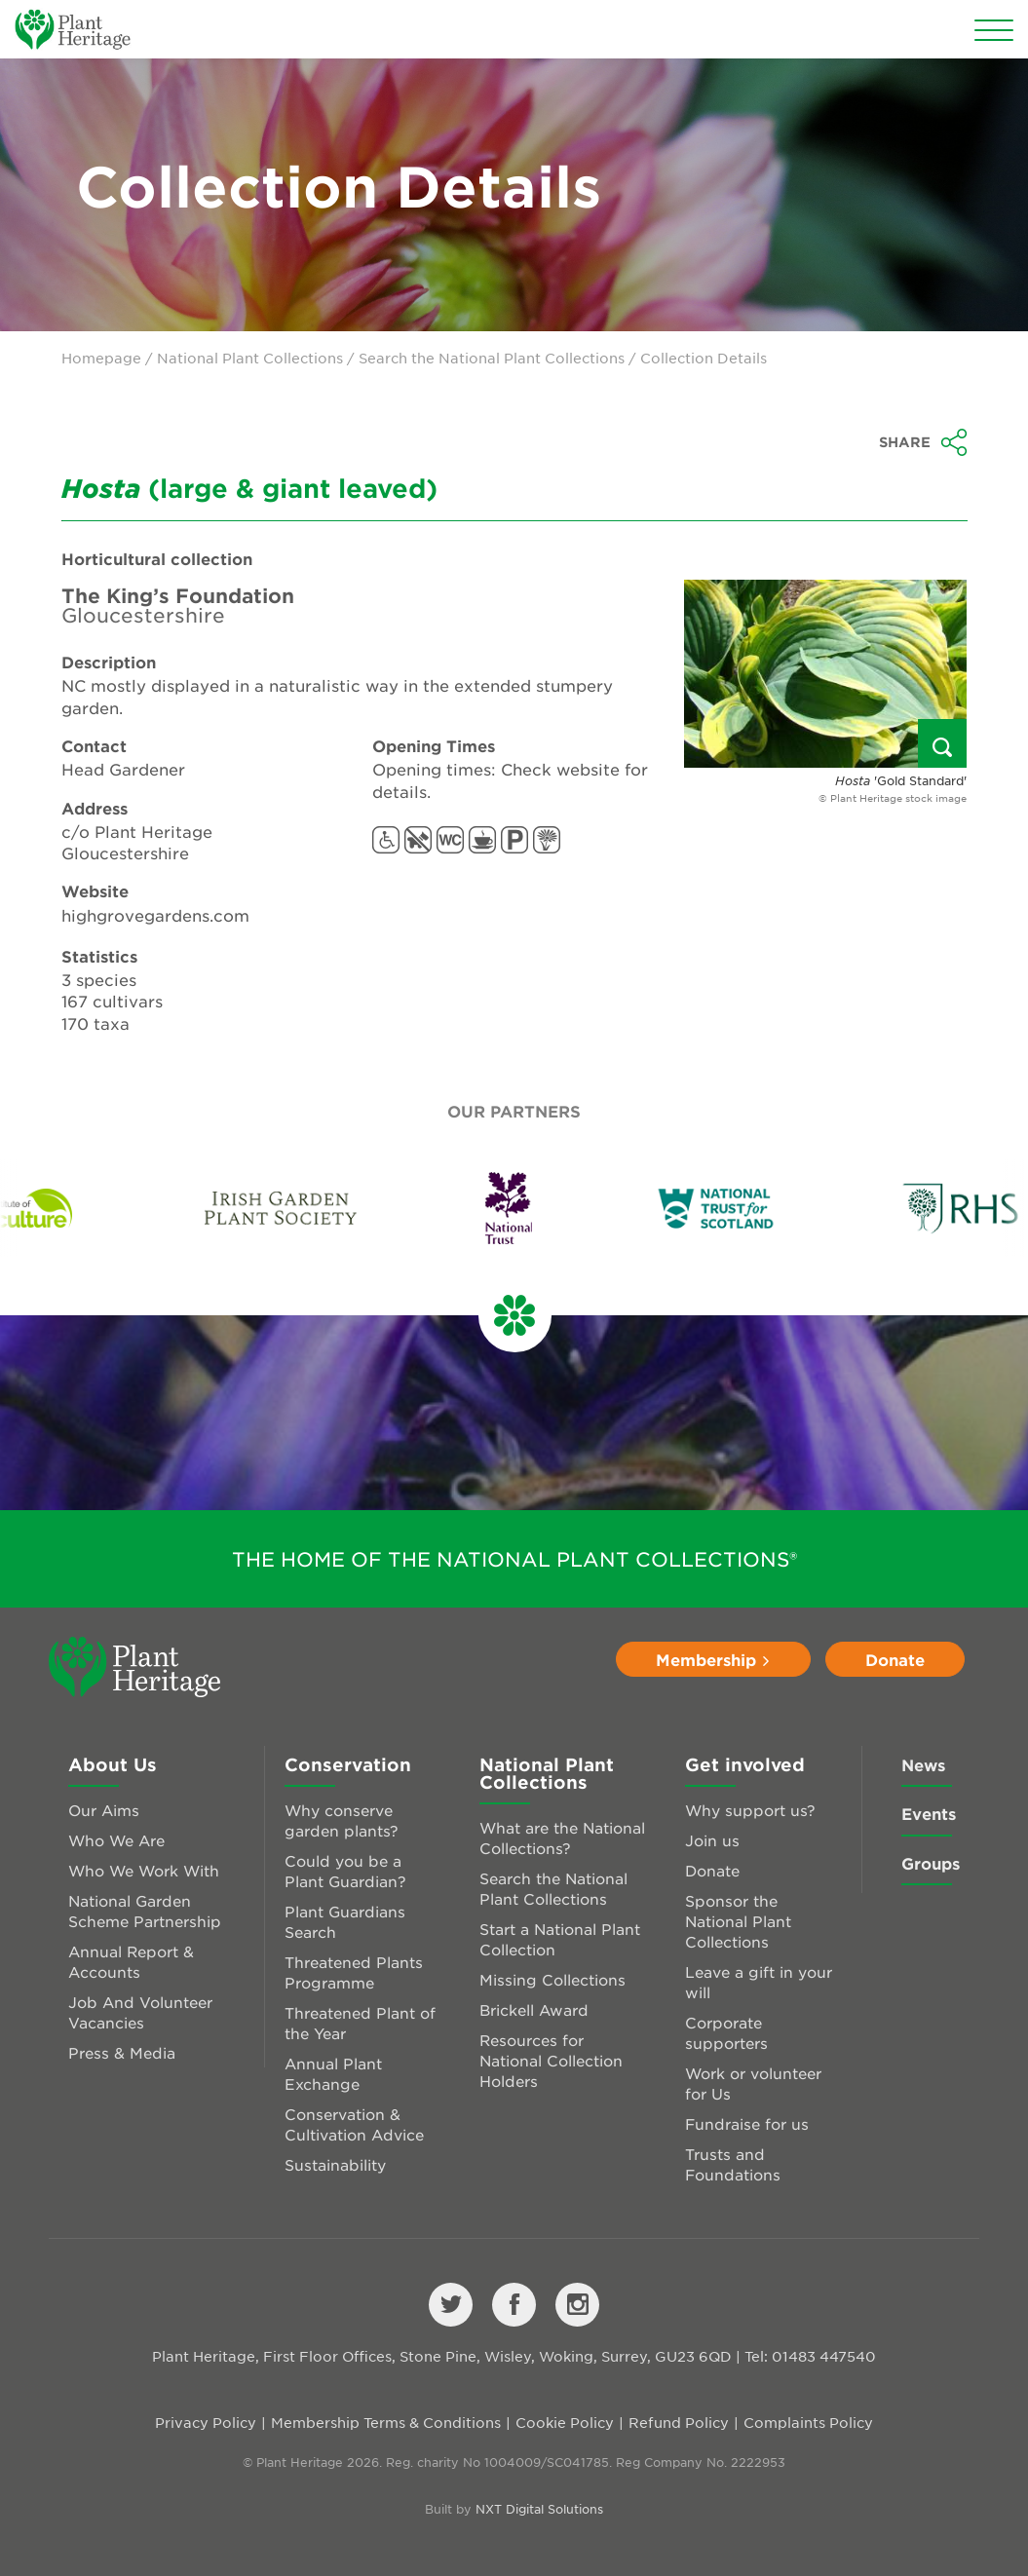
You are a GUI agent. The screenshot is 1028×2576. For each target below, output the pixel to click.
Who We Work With (143, 1870)
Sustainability (335, 2164)
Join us (712, 1840)
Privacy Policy (205, 2422)
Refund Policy (678, 2422)
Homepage (101, 357)
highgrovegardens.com (155, 915)
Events (928, 1813)
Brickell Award (534, 2009)
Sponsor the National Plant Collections (738, 1921)
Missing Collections (552, 1979)
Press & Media (121, 2052)
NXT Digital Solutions (539, 2509)
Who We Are (116, 1840)
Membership (713, 1659)
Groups (930, 1863)
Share (923, 442)
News (923, 1764)
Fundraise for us (747, 2123)
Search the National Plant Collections (492, 357)
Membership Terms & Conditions (386, 2422)
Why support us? (750, 1809)
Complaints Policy (808, 2422)
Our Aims (103, 1809)
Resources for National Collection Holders (551, 2060)
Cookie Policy (564, 2422)
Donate (895, 1659)
